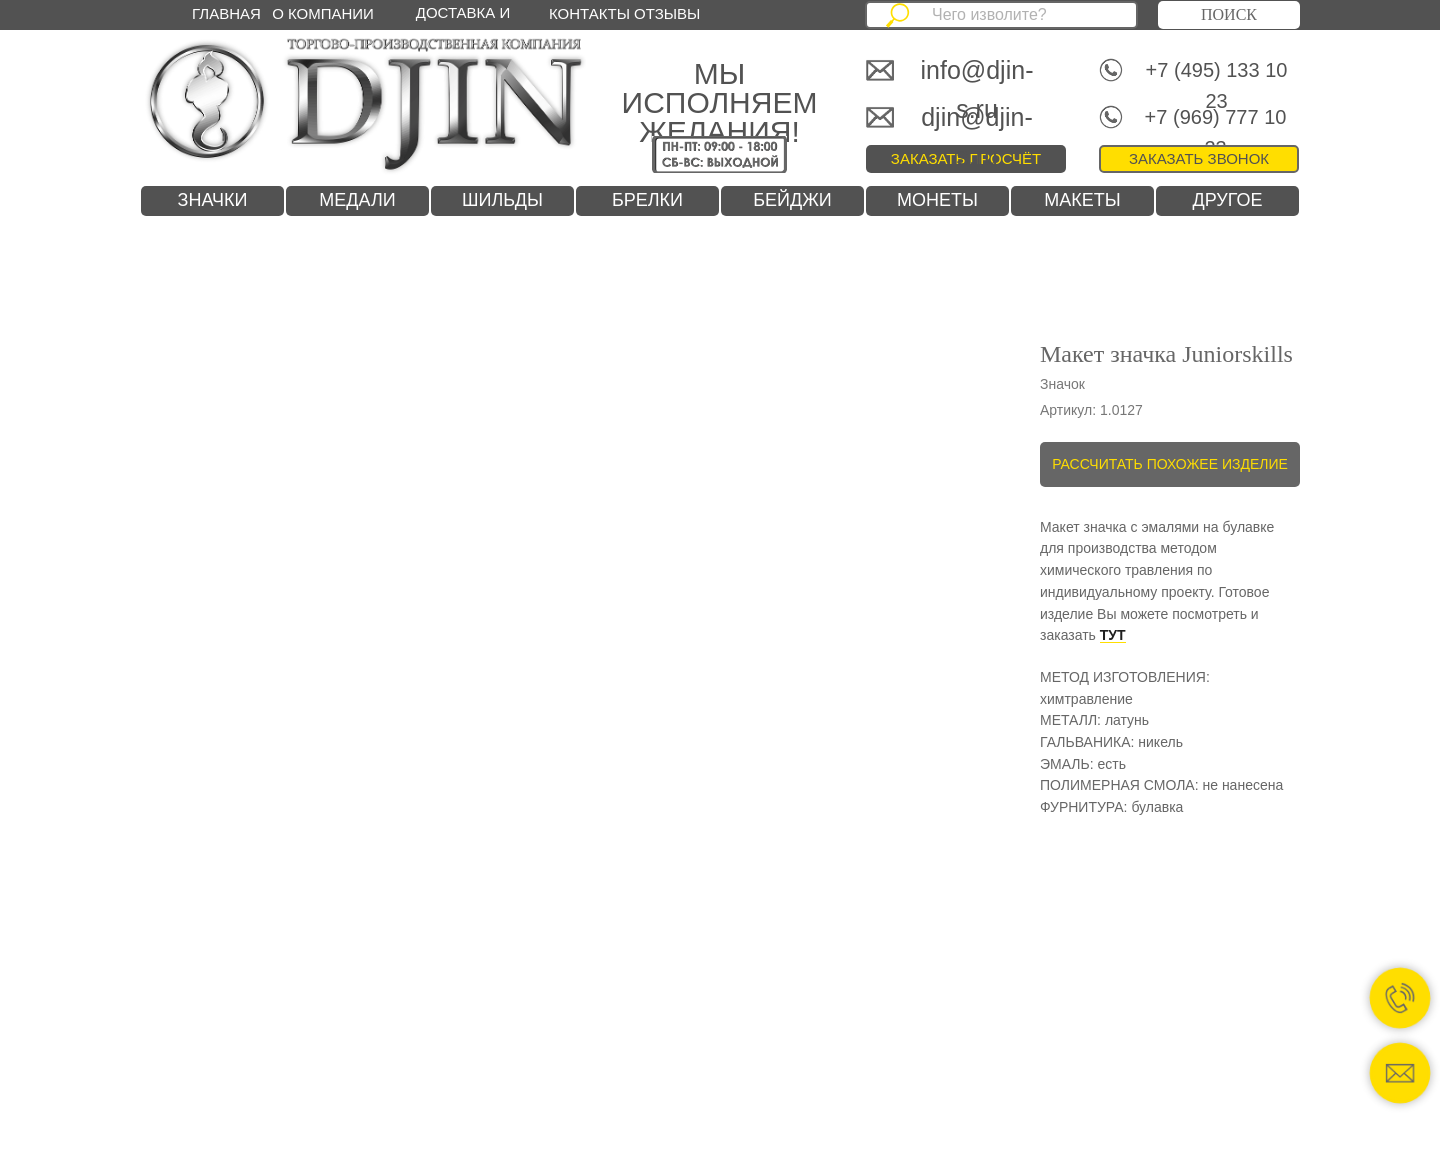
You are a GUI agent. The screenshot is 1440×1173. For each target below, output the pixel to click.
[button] (1199, 159)
